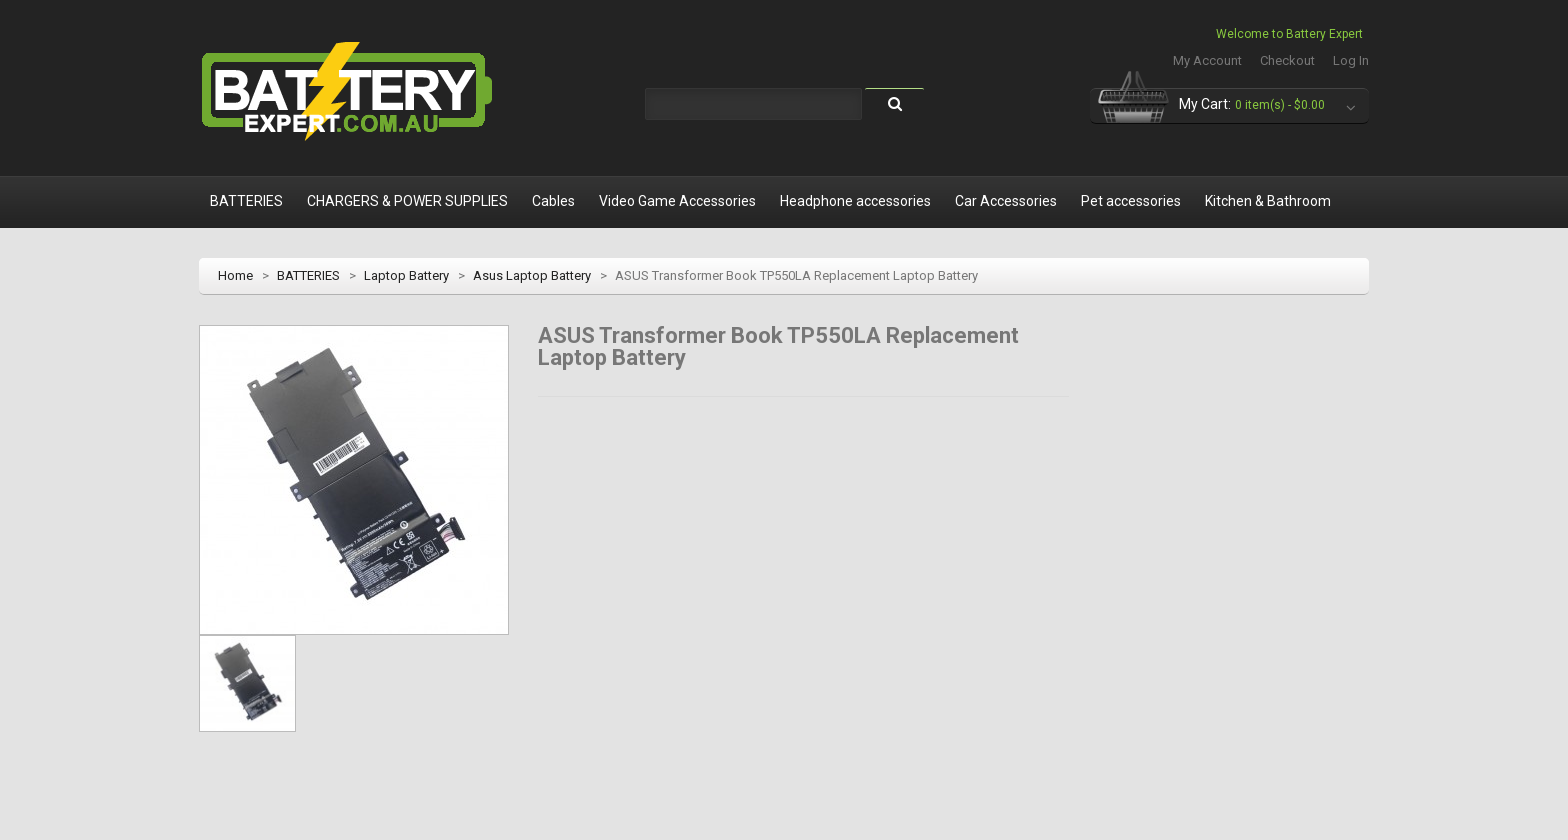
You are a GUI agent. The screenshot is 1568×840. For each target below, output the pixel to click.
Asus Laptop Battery (532, 275)
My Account (1207, 60)
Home (235, 275)
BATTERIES (308, 275)
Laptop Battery (406, 275)
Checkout (1287, 60)
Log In (1351, 60)
